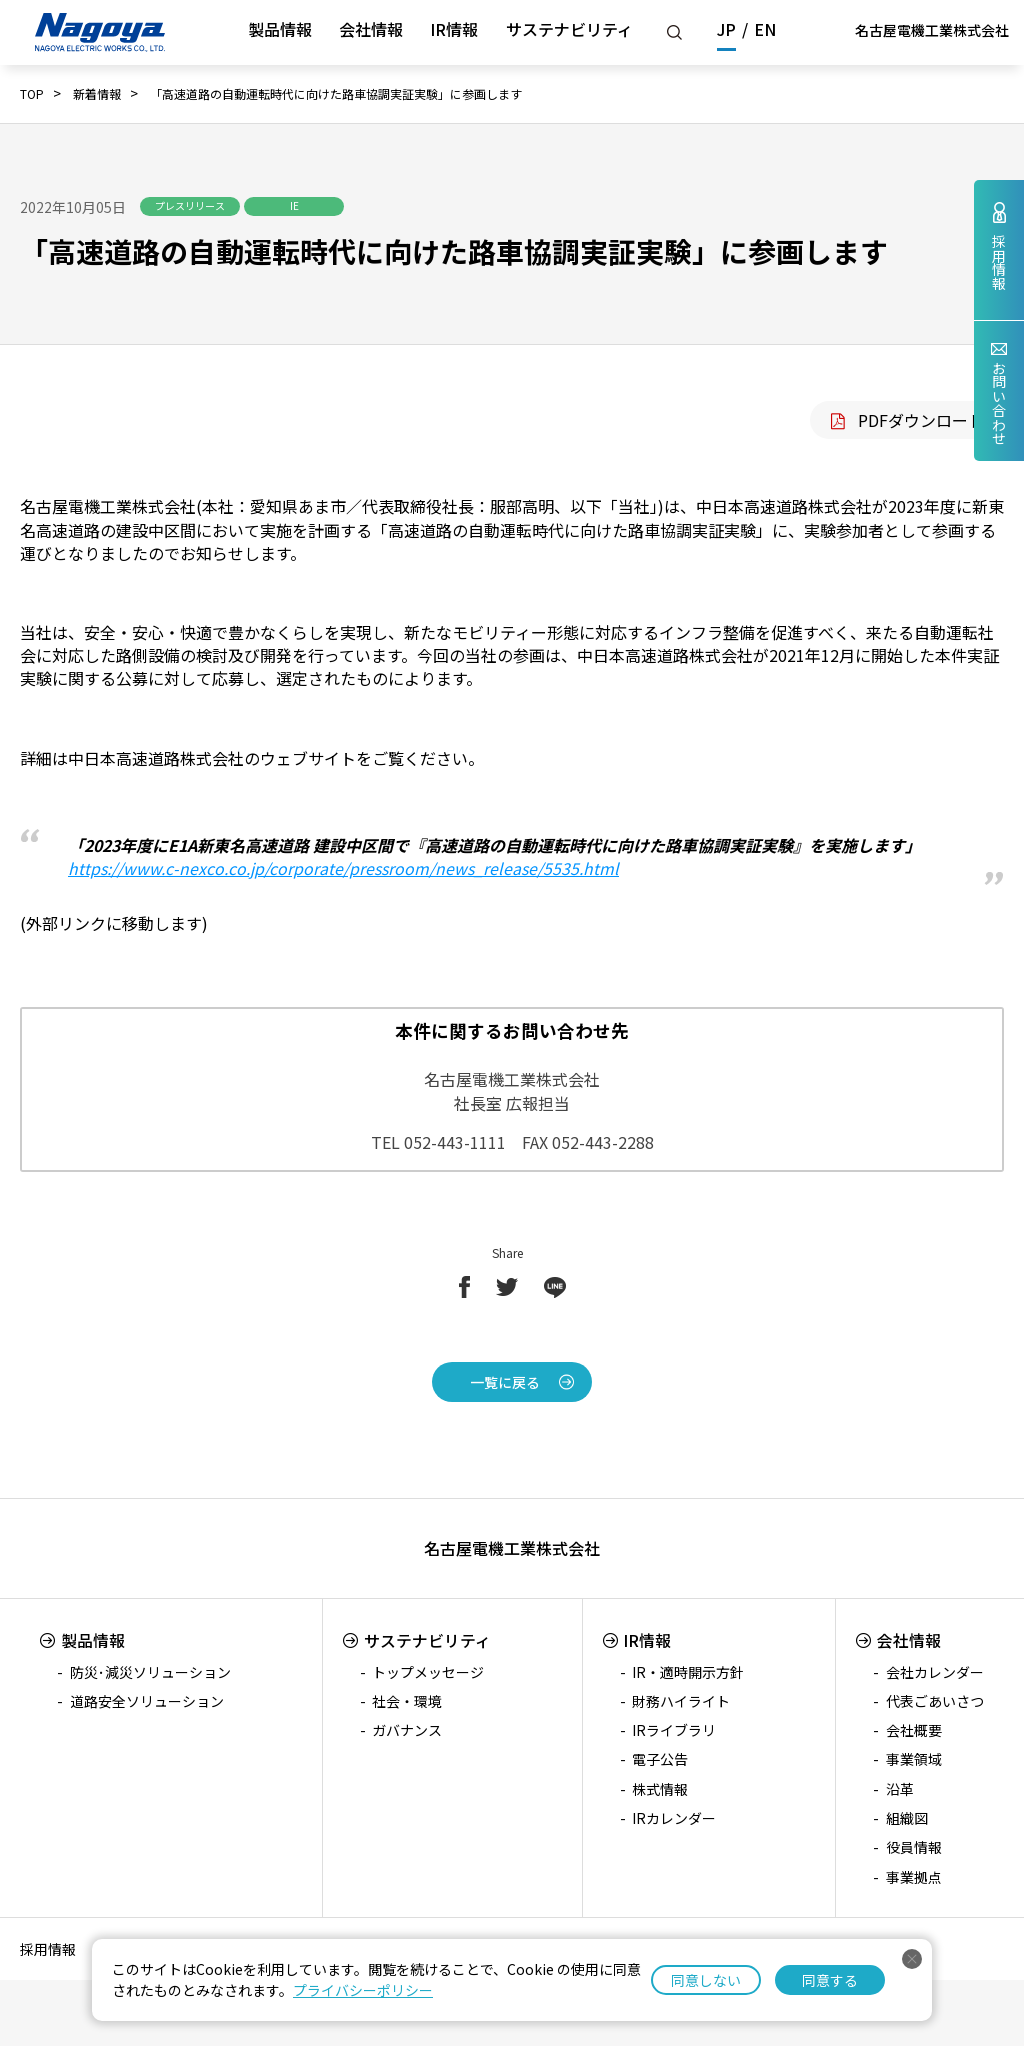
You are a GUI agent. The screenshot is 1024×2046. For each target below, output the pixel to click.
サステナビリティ (569, 29)
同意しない (706, 1980)
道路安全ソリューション (147, 1701)
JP (726, 29)
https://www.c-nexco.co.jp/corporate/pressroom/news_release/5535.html (343, 868)
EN (765, 29)
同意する (830, 1980)
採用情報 (48, 1949)
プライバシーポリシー (363, 1990)
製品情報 (280, 29)
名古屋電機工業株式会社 (932, 30)
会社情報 (371, 29)
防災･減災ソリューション (150, 1672)
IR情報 (454, 29)
